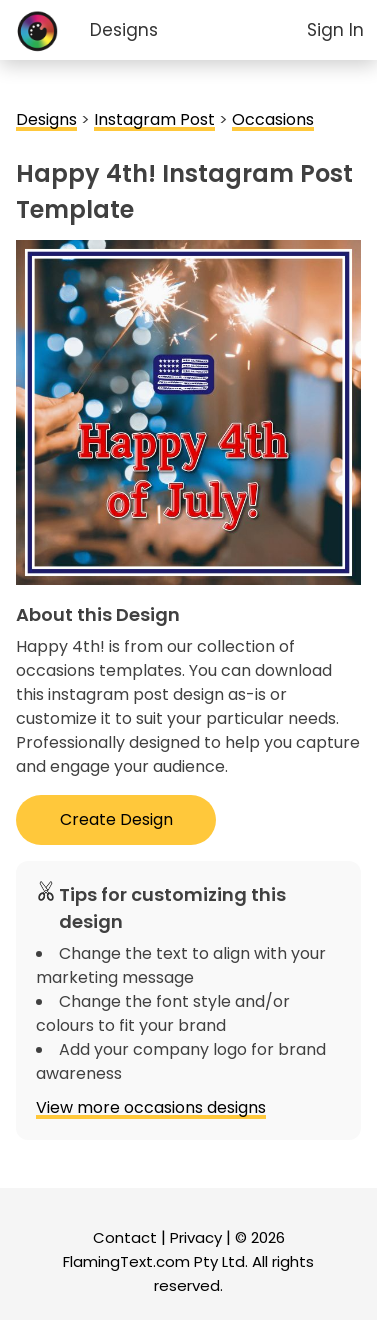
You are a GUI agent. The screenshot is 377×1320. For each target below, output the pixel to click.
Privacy (196, 1237)
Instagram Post (154, 119)
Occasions (273, 119)
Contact (125, 1237)
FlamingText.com (126, 1261)
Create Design (116, 819)
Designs (124, 30)
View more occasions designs (151, 1107)
